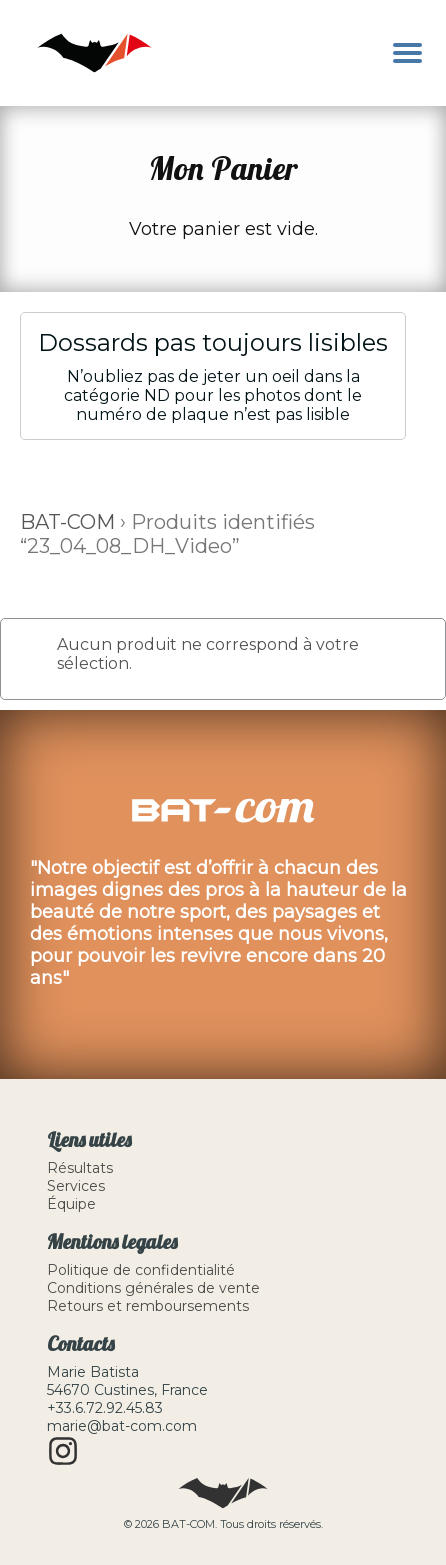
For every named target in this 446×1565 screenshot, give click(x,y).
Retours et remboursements (148, 1306)
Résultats (80, 1168)
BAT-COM (67, 522)
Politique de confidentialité (141, 1270)
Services (76, 1186)
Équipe (71, 1204)
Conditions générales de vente (153, 1288)
